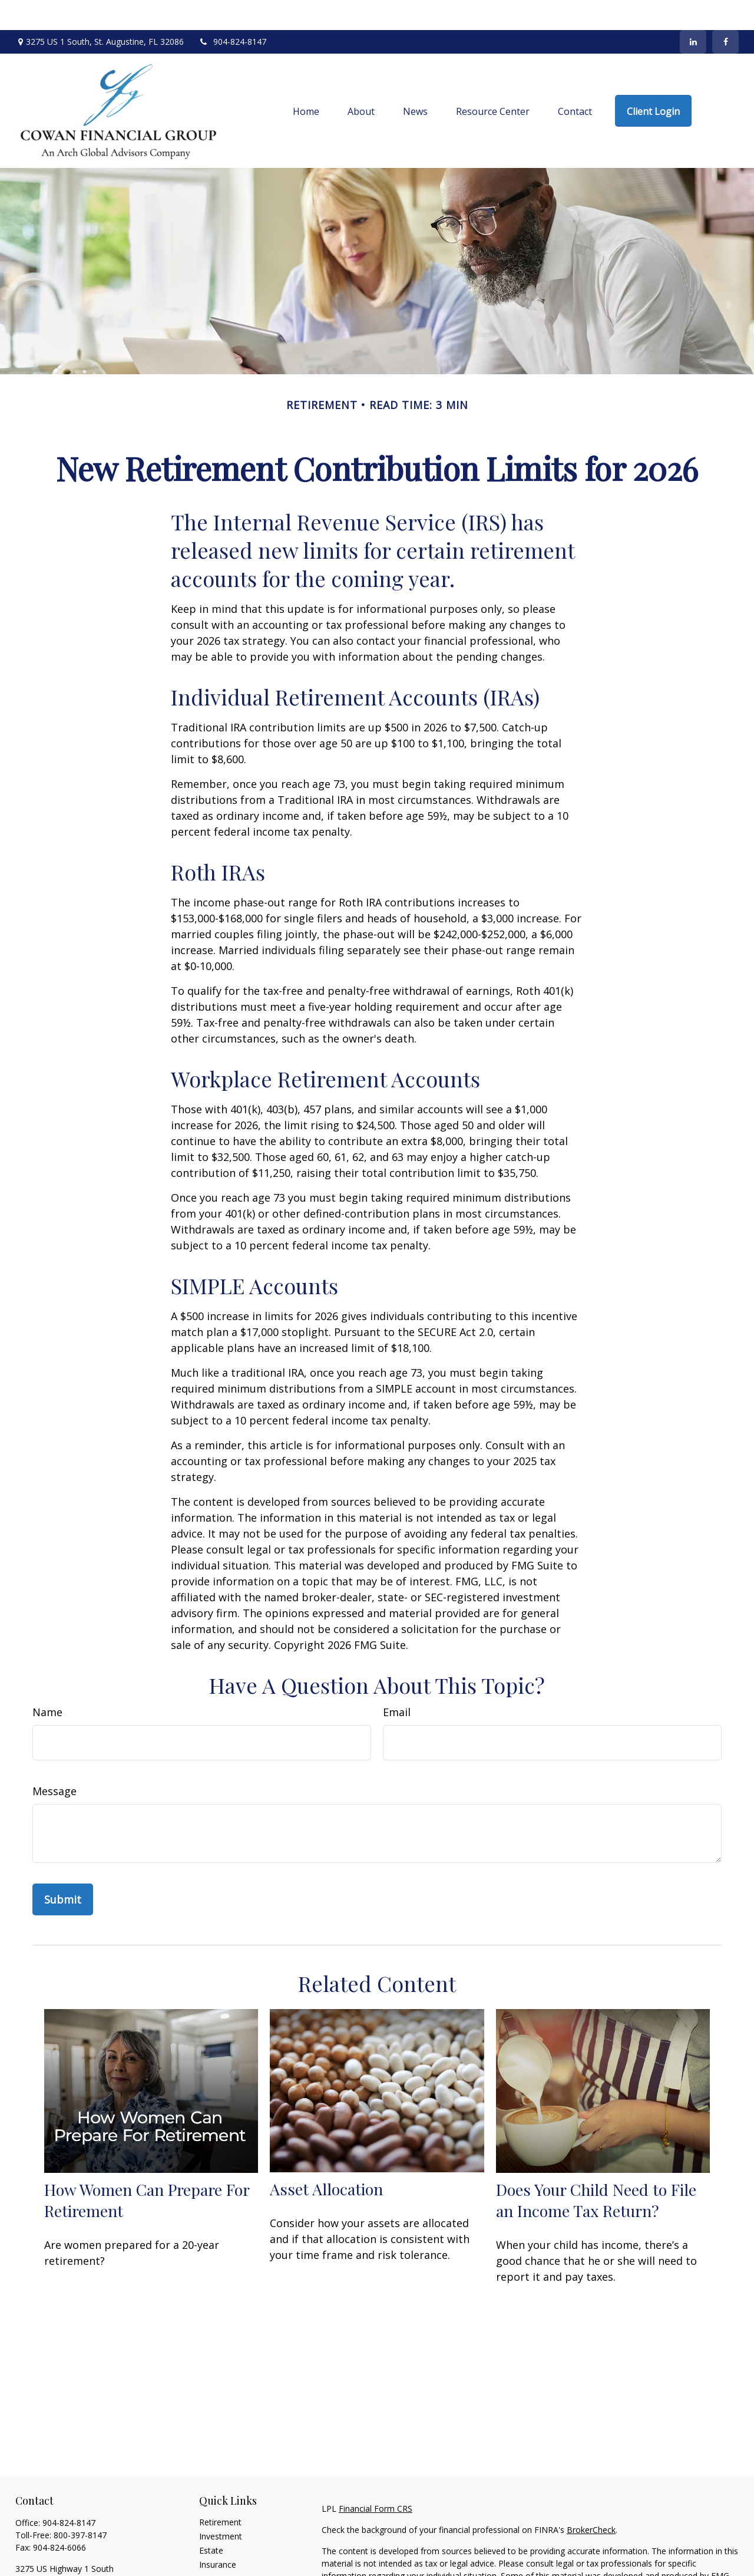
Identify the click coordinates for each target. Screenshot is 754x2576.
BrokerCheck (591, 2499)
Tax (206, 2548)
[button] (306, 80)
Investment (220, 2506)
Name (47, 1682)
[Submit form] (62, 1869)
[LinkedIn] (693, 12)
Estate (211, 2520)
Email (397, 1682)
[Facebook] (725, 12)
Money (212, 2562)
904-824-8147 (232, 12)
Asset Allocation (326, 2158)
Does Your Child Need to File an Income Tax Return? (596, 2170)
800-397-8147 (80, 2505)
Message (54, 1761)
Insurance (217, 2534)
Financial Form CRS (375, 2478)
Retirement (220, 2492)
